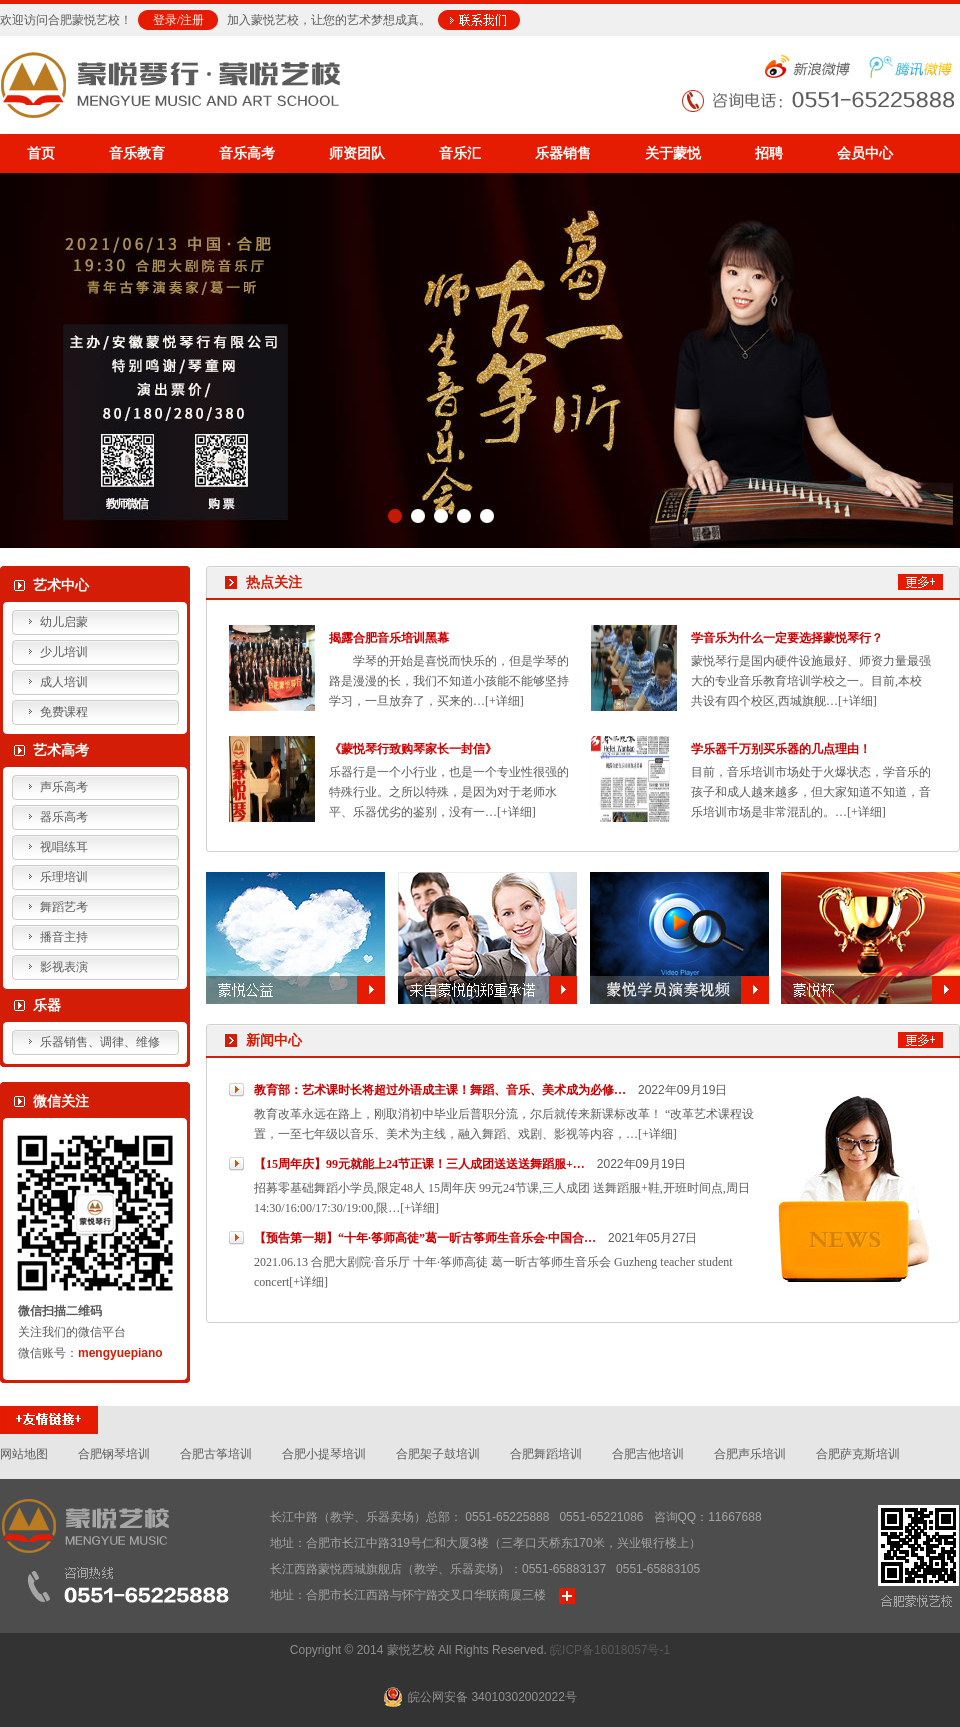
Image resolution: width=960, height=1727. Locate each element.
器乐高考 (64, 817)
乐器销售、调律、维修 (100, 1042)
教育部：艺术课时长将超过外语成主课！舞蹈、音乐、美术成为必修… (440, 1090)
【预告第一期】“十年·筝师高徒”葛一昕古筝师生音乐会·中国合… (425, 1238)
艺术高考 (61, 750)
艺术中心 (61, 585)
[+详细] (504, 701)
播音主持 (64, 937)
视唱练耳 (64, 847)
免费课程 (64, 712)
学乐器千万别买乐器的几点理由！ (781, 749)
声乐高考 (64, 787)
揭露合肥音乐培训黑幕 (389, 638)
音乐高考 (247, 153)
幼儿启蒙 (64, 622)
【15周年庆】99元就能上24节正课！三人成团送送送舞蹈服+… (419, 1164)
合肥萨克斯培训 (858, 1454)
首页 (41, 153)
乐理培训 (64, 877)
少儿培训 (64, 652)
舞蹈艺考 (64, 907)
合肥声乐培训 (750, 1454)
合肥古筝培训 (216, 1454)
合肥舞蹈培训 (546, 1454)
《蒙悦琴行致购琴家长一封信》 (413, 749)
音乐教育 (137, 153)
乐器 (47, 1005)
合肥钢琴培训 (114, 1454)
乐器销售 (563, 153)
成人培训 (64, 682)
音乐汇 (460, 153)
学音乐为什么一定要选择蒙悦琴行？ (787, 638)
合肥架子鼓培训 (438, 1454)
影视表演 (64, 967)
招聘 (769, 153)
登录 (165, 20)
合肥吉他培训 (648, 1454)
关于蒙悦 (673, 153)
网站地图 (24, 1454)
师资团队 (357, 153)
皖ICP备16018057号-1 (610, 1650)
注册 (192, 20)
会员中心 (865, 153)
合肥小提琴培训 (324, 1454)
